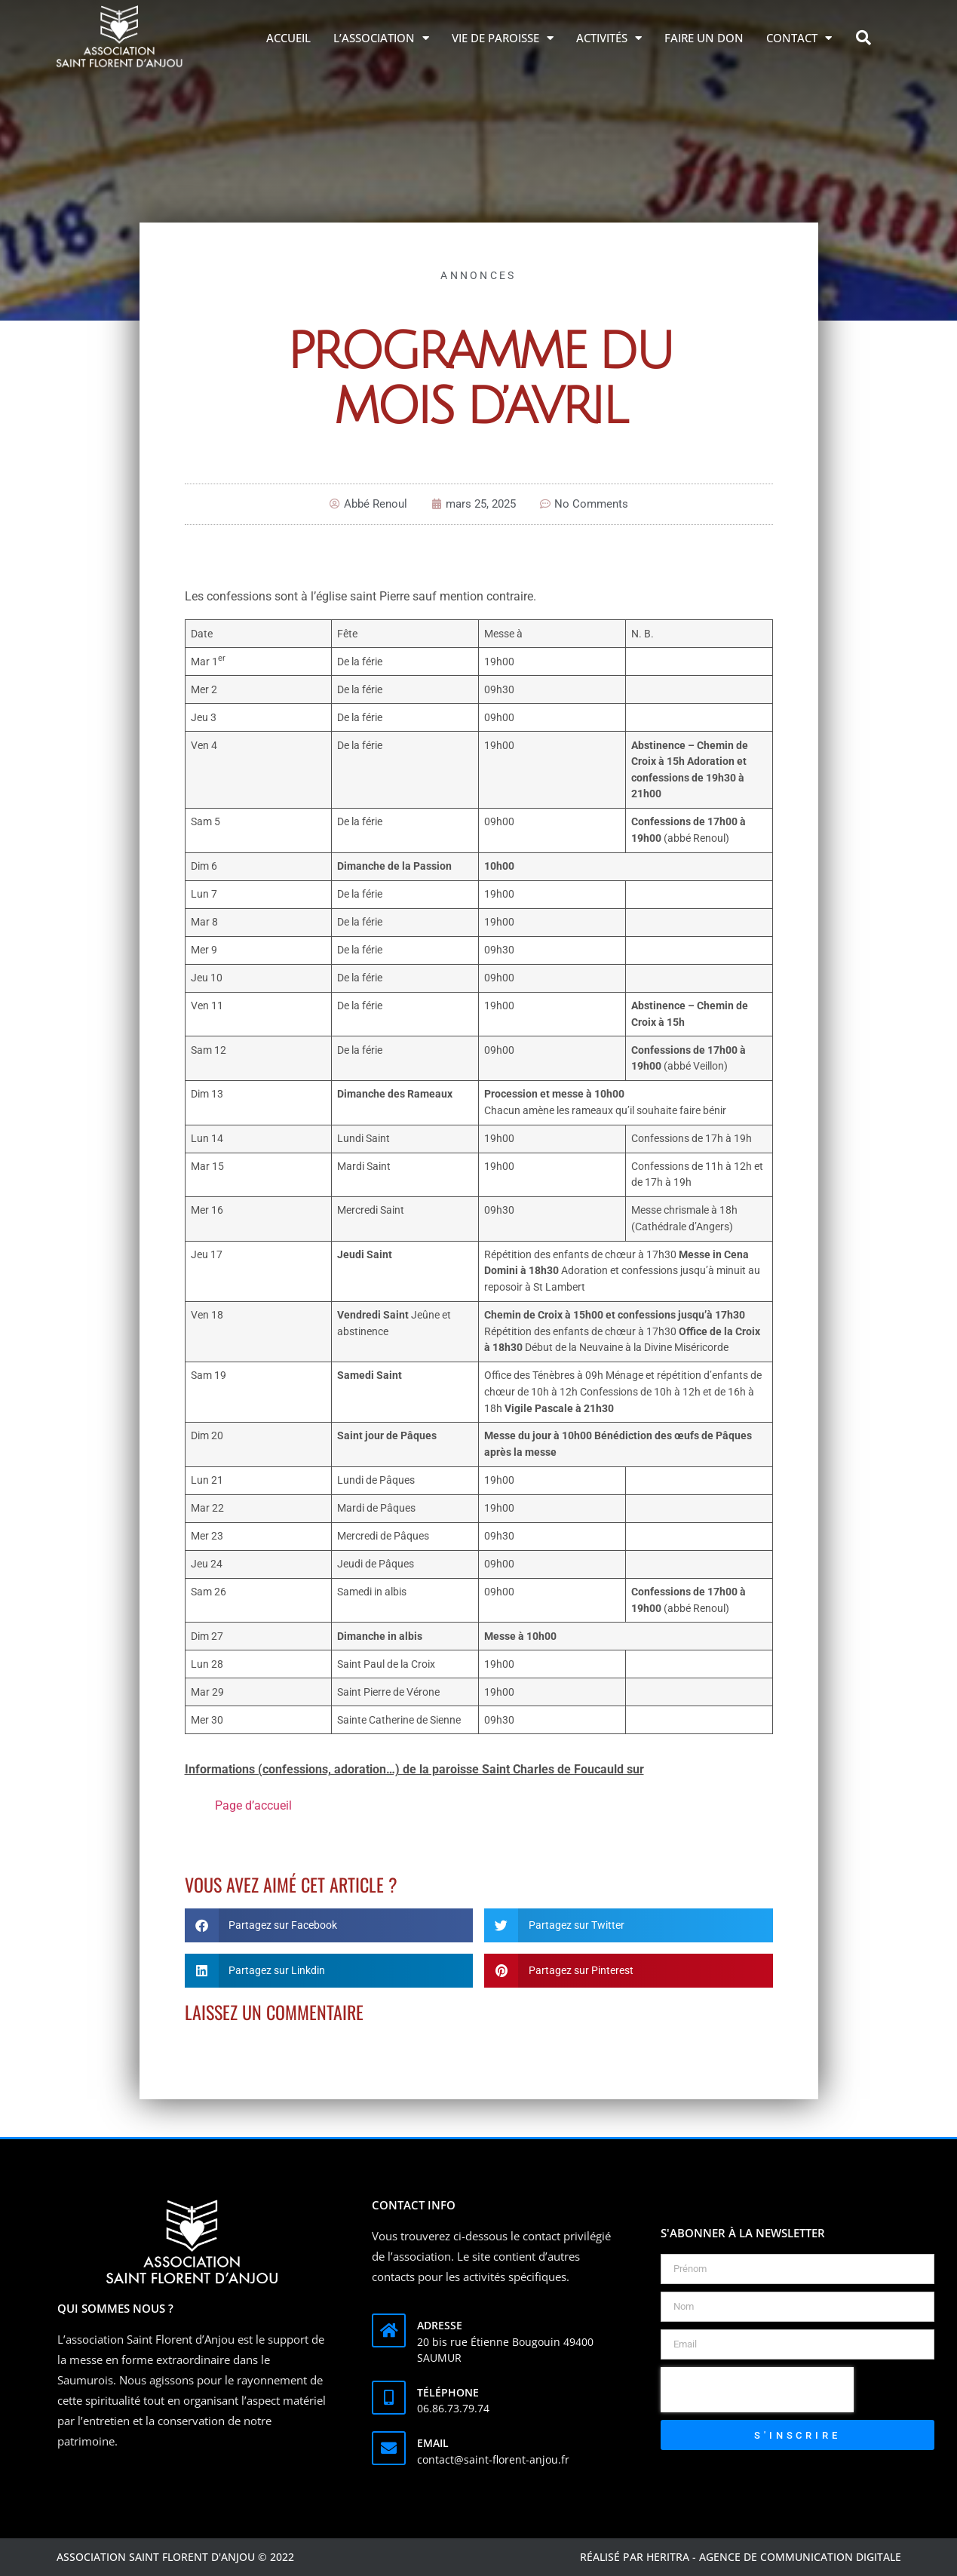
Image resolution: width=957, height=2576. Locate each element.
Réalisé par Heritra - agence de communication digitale (740, 2557)
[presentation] (757, 2389)
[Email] (389, 2448)
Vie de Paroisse (503, 38)
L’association (381, 38)
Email (433, 2443)
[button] (863, 38)
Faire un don (704, 37)
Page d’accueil (253, 1805)
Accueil (288, 37)
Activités (609, 38)
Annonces (478, 275)
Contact (799, 38)
